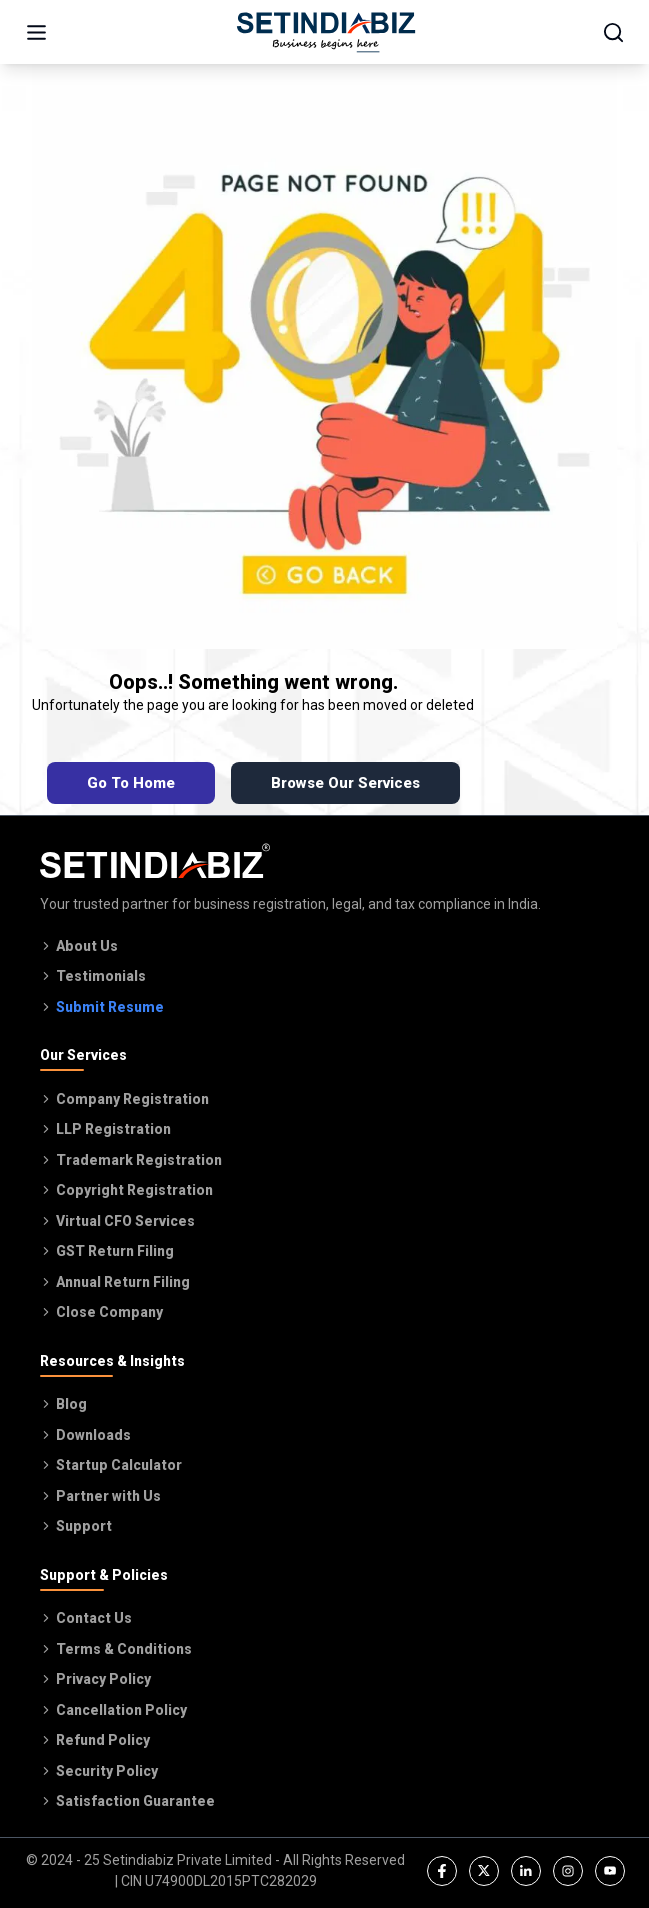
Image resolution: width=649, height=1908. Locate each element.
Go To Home (131, 783)
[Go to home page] (326, 32)
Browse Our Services (345, 783)
